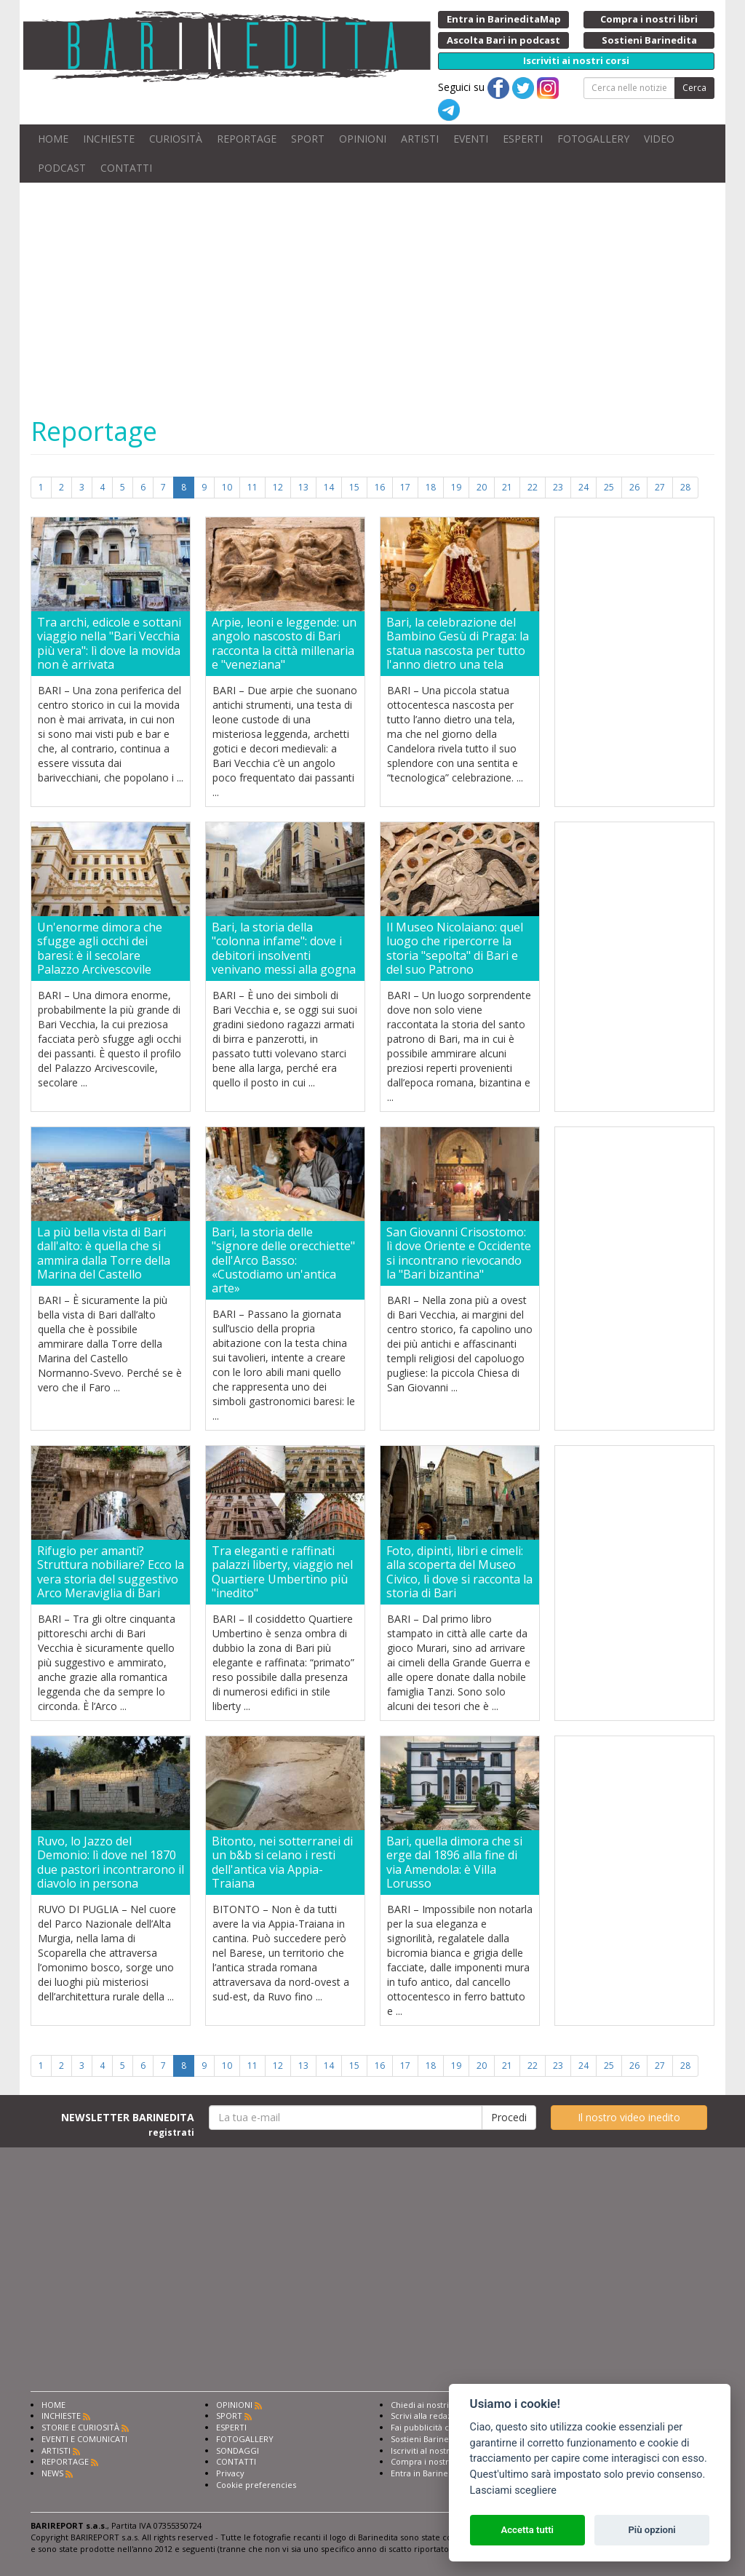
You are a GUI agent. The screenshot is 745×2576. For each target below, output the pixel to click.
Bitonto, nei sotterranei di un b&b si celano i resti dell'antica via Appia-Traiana (282, 1862)
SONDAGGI (237, 2450)
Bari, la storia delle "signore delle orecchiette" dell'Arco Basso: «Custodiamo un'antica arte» (283, 1260)
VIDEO (659, 139)
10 (227, 487)
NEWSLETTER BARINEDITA (127, 2124)
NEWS (52, 2473)
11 (252, 487)
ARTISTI (420, 139)
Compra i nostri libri (430, 2461)
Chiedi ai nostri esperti (435, 2404)
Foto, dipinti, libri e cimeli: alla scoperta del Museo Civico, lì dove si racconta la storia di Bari (459, 1572)
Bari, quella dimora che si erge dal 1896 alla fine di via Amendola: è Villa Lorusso (454, 1862)
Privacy (230, 2473)
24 (583, 487)
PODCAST (62, 168)
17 (405, 487)
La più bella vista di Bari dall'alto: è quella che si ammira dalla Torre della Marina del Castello (103, 1253)
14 (329, 487)
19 (456, 487)
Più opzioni (651, 2529)
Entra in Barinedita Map (436, 2473)
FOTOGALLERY (593, 139)
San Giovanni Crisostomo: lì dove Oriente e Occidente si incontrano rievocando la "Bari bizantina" (458, 1253)
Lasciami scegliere (513, 2490)
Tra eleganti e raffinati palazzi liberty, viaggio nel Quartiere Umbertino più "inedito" (282, 1572)
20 (482, 487)
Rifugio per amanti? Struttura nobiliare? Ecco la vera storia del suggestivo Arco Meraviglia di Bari (110, 1572)
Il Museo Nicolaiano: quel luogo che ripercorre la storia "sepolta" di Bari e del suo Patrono (454, 949)
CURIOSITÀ (175, 139)
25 (609, 487)
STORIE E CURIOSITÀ (80, 2427)
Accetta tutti (527, 2529)
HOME (53, 139)
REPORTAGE (246, 139)
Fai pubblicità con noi (432, 2427)
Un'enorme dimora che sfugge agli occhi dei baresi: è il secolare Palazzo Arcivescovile (99, 949)
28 (685, 487)
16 (380, 487)
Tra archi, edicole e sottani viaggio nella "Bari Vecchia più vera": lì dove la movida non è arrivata (109, 644)
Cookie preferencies (256, 2484)
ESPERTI (523, 139)
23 (558, 487)
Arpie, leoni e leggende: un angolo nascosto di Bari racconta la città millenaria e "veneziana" (284, 644)
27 (660, 487)
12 (278, 487)
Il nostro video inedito (629, 2117)
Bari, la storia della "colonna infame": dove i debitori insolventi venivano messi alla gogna (284, 949)
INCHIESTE (109, 139)
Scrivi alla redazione (430, 2415)
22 (532, 487)
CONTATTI (126, 168)
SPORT (307, 139)
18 (431, 487)
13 (303, 487)
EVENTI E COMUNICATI (84, 2438)
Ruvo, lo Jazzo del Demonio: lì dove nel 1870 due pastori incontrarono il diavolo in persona (110, 1862)
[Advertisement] (372, 2278)
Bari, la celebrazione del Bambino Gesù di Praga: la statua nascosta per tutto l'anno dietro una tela (457, 644)
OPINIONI (362, 139)
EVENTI (470, 139)
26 (634, 487)
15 (354, 487)
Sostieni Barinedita (427, 2438)
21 (507, 487)
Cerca (694, 88)
